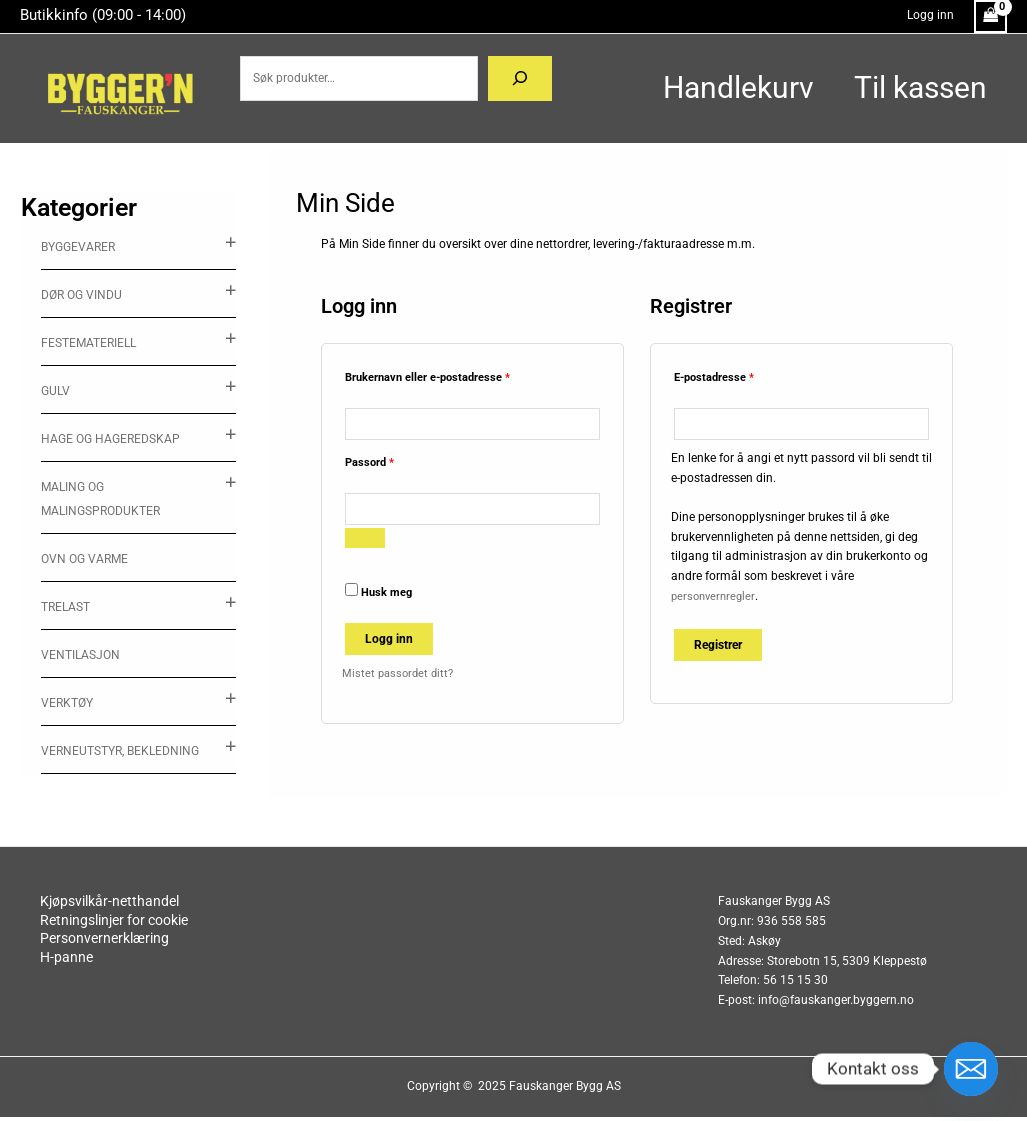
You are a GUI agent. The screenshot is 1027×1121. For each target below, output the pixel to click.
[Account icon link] (930, 16)
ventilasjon (80, 655)
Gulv (55, 391)
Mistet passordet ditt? (400, 678)
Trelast (65, 607)
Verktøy (67, 703)
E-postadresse (734, 375)
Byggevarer (78, 247)
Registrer (718, 647)
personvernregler (715, 598)
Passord (389, 462)
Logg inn (389, 644)
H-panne (127, 965)
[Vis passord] (365, 543)
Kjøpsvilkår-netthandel (174, 906)
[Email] (971, 1069)
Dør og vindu (81, 295)
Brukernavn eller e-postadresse (447, 375)
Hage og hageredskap (110, 439)
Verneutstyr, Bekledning (120, 751)
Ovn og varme (84, 559)
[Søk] (500, 79)
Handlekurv (708, 87)
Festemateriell (88, 343)
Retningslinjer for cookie (182, 926)
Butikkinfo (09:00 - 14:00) (103, 15)
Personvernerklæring (169, 945)
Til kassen (910, 87)
